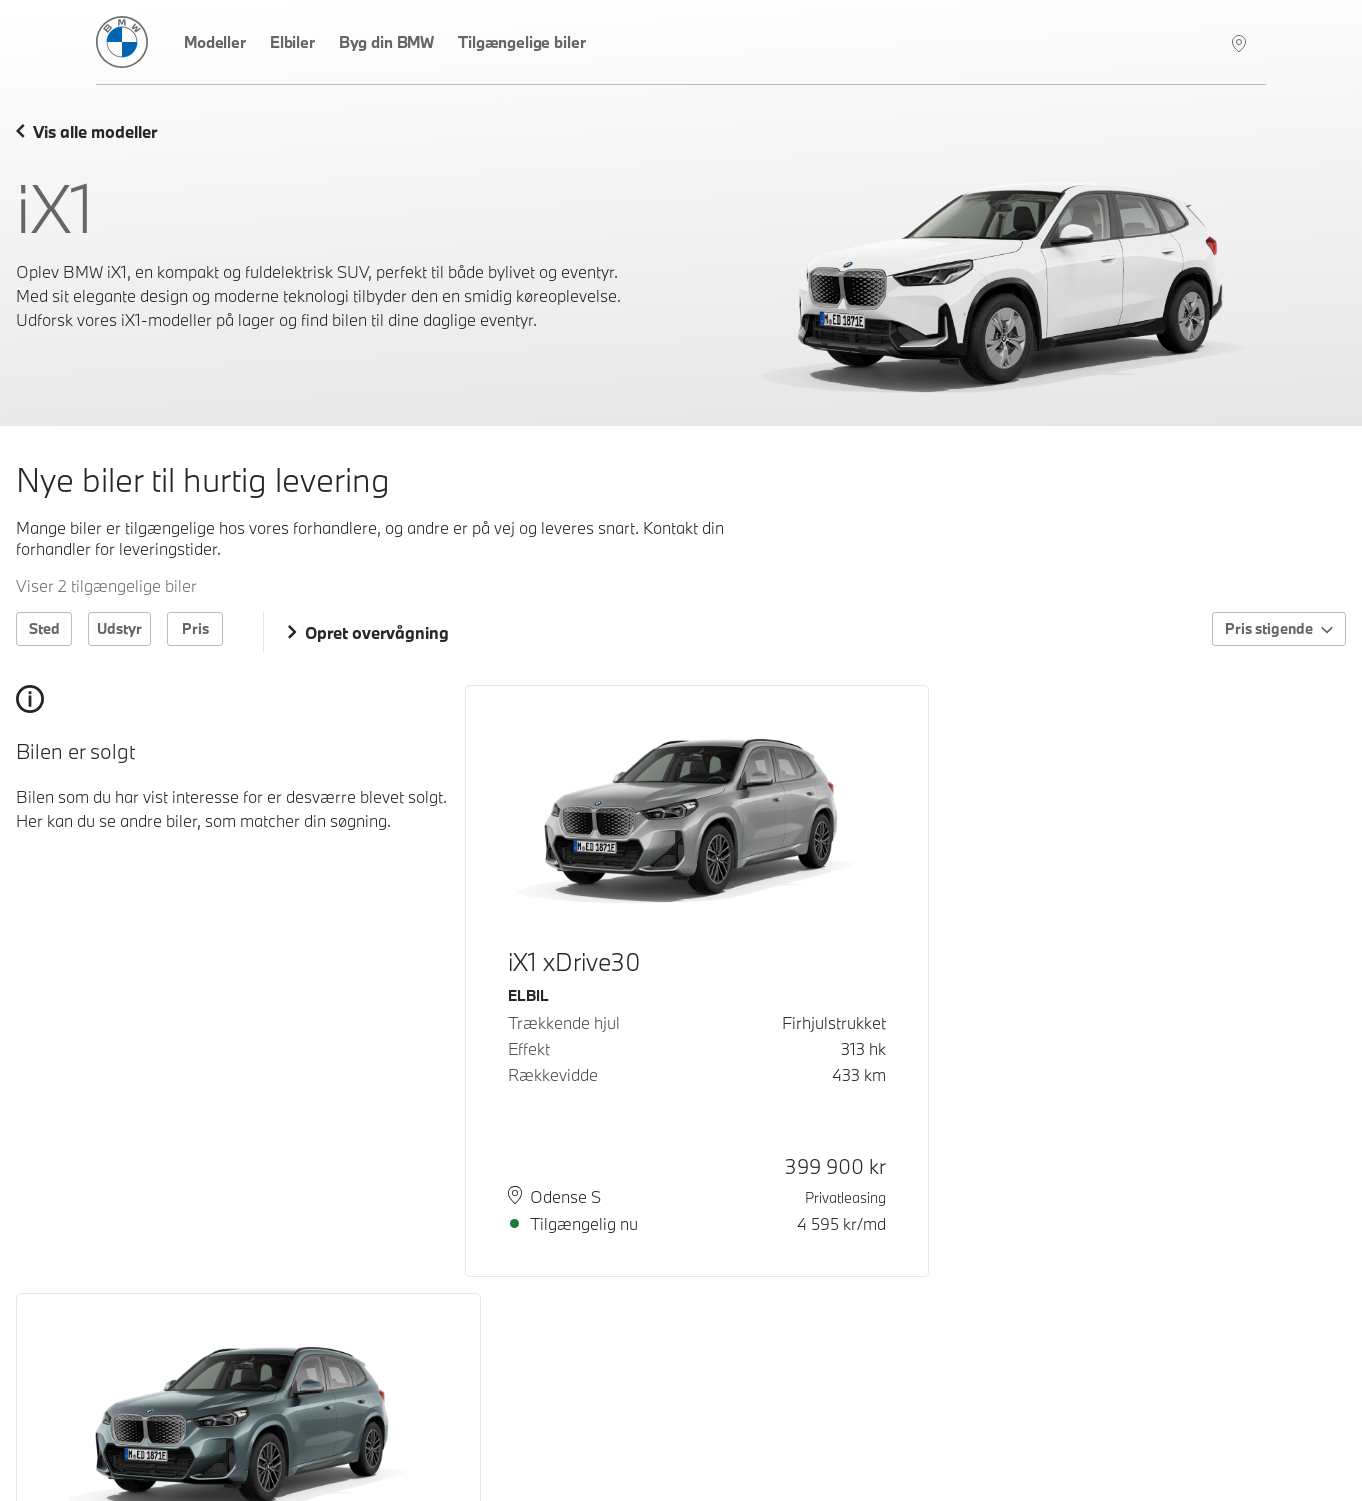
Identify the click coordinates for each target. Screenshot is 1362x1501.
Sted (44, 628)
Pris (195, 628)
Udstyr (119, 628)
